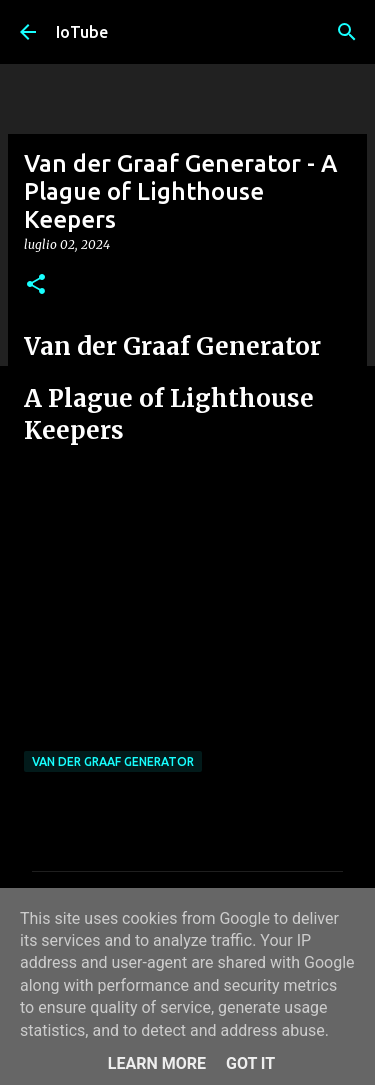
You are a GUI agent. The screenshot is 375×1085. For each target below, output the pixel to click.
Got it (250, 1063)
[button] (36, 285)
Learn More (157, 1063)
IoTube (82, 32)
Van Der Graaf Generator (113, 761)
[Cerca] (347, 32)
